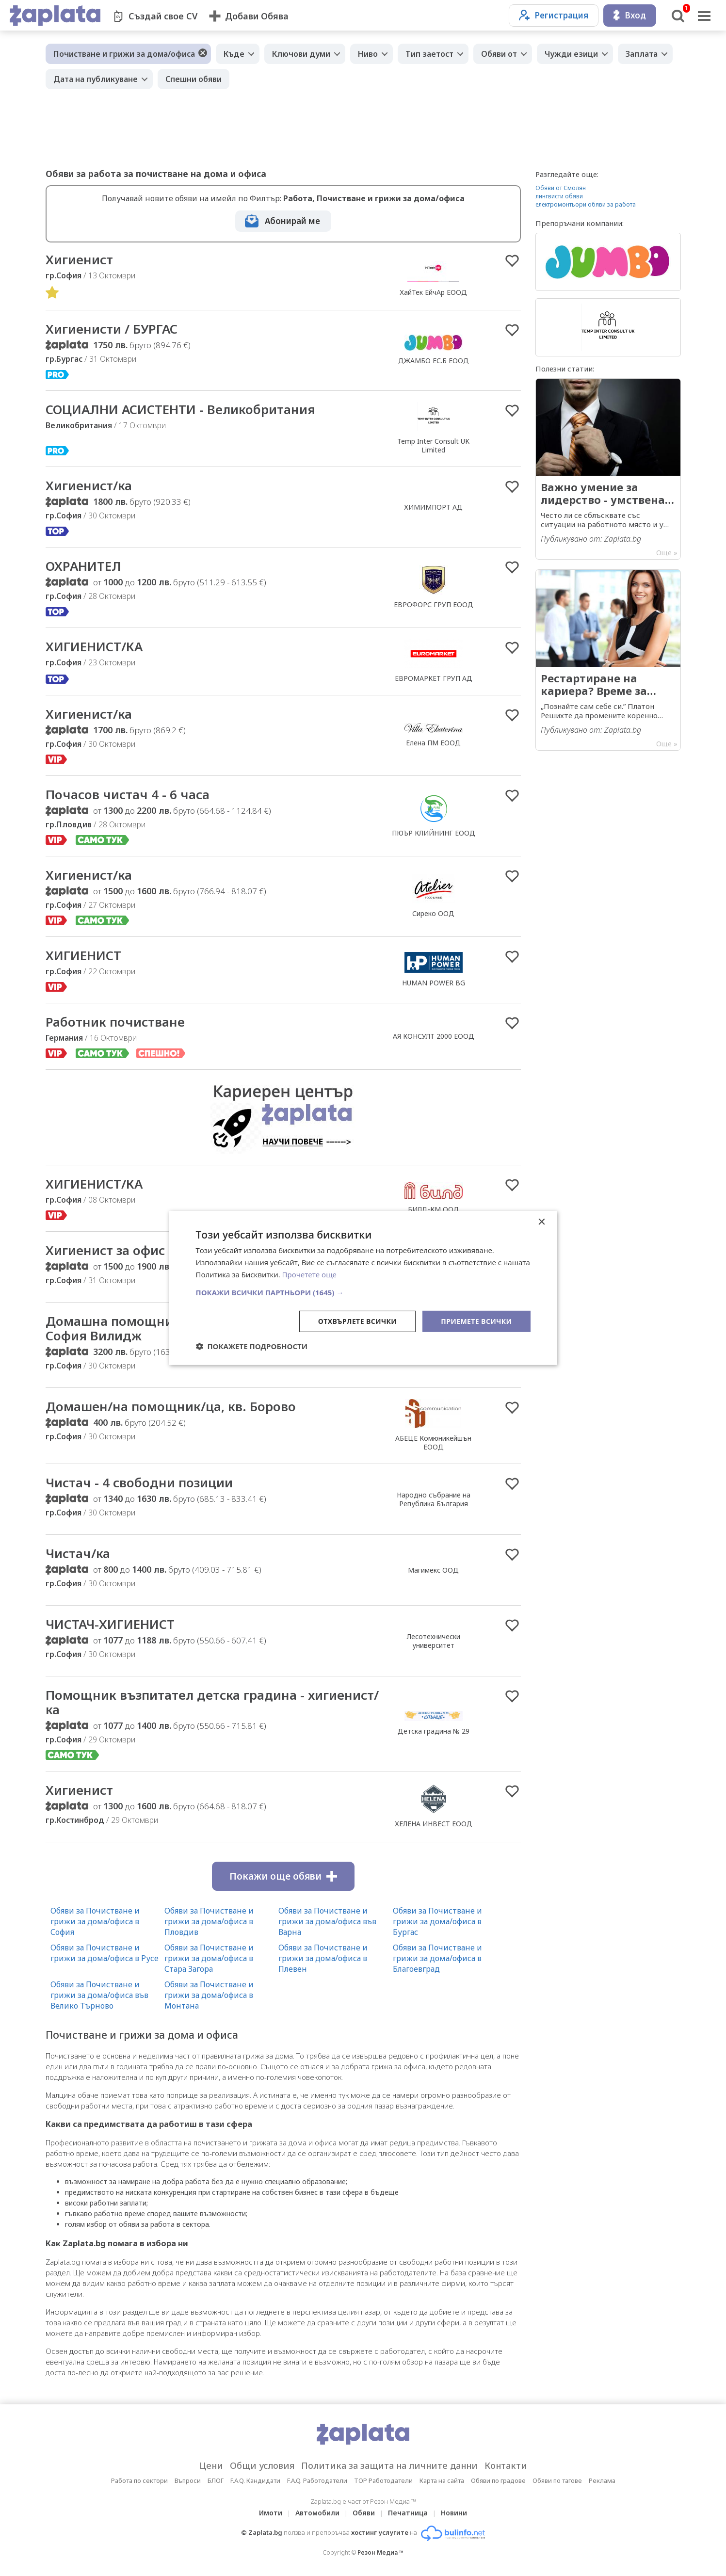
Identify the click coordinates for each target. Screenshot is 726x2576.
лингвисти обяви (559, 196)
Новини (454, 2512)
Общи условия (262, 2465)
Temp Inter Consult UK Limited (433, 445)
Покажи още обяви (283, 1876)
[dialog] (363, 1288)
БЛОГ (216, 2480)
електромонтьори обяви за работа (585, 204)
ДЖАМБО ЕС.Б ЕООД (433, 360)
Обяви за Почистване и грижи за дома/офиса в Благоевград (437, 1958)
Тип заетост (429, 53)
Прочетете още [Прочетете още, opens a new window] (309, 1274)
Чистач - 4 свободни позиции (139, 1482)
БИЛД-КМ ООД (433, 1209)
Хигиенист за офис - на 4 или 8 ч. (151, 1250)
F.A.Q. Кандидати (255, 2480)
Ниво (368, 53)
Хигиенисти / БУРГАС (111, 329)
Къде (234, 53)
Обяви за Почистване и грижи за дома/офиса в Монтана (209, 1995)
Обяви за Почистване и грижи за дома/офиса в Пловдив (209, 1921)
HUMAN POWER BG (433, 982)
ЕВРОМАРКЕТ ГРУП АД (433, 678)
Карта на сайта (441, 2480)
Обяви (364, 2512)
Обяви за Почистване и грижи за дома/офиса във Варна (327, 1921)
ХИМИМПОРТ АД (433, 507)
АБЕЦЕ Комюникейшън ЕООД (433, 1442)
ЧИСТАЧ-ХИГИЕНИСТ (110, 1624)
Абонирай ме (292, 220)
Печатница (408, 2512)
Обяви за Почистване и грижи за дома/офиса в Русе (104, 1953)
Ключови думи (301, 53)
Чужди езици (571, 53)
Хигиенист (79, 259)
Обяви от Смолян (560, 188)
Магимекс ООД (433, 1570)
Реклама (602, 2480)
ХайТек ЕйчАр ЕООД (433, 292)
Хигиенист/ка (89, 485)
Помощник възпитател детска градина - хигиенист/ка (212, 1702)
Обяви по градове (498, 2480)
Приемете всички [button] (476, 1320)
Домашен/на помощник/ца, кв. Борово (171, 1406)
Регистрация (553, 15)
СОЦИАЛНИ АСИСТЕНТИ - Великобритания (180, 409)
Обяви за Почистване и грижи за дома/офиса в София (95, 1921)
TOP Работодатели (383, 2480)
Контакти (505, 2465)
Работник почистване (115, 1021)
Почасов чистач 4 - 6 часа (128, 794)
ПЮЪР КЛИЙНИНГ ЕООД (433, 832)
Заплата (642, 53)
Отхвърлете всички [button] (357, 1320)
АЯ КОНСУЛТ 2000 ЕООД (433, 1036)
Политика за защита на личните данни (389, 2465)
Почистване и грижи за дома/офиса (124, 53)
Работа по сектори (139, 2480)
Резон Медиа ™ (380, 2552)
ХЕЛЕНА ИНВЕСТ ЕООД (433, 1823)
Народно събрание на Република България (433, 1499)
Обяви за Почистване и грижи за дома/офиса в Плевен (323, 1958)
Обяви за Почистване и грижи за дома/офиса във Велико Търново (99, 1995)
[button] (363, 1292)
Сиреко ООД (433, 913)
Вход (629, 15)
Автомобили (317, 2512)
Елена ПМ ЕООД (433, 742)
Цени (211, 2465)
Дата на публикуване (95, 79)
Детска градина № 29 (433, 1731)
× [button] (541, 1222)
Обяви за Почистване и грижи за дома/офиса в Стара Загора (209, 1958)
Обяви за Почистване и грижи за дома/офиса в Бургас (437, 1921)
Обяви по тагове (557, 2480)
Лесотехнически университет (433, 1641)
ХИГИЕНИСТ (83, 955)
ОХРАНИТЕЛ (83, 566)
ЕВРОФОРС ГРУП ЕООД (433, 604)
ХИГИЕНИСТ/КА (94, 646)
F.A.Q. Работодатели (317, 2480)
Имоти (270, 2512)
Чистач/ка (78, 1553)
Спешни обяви (193, 79)
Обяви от (499, 53)
